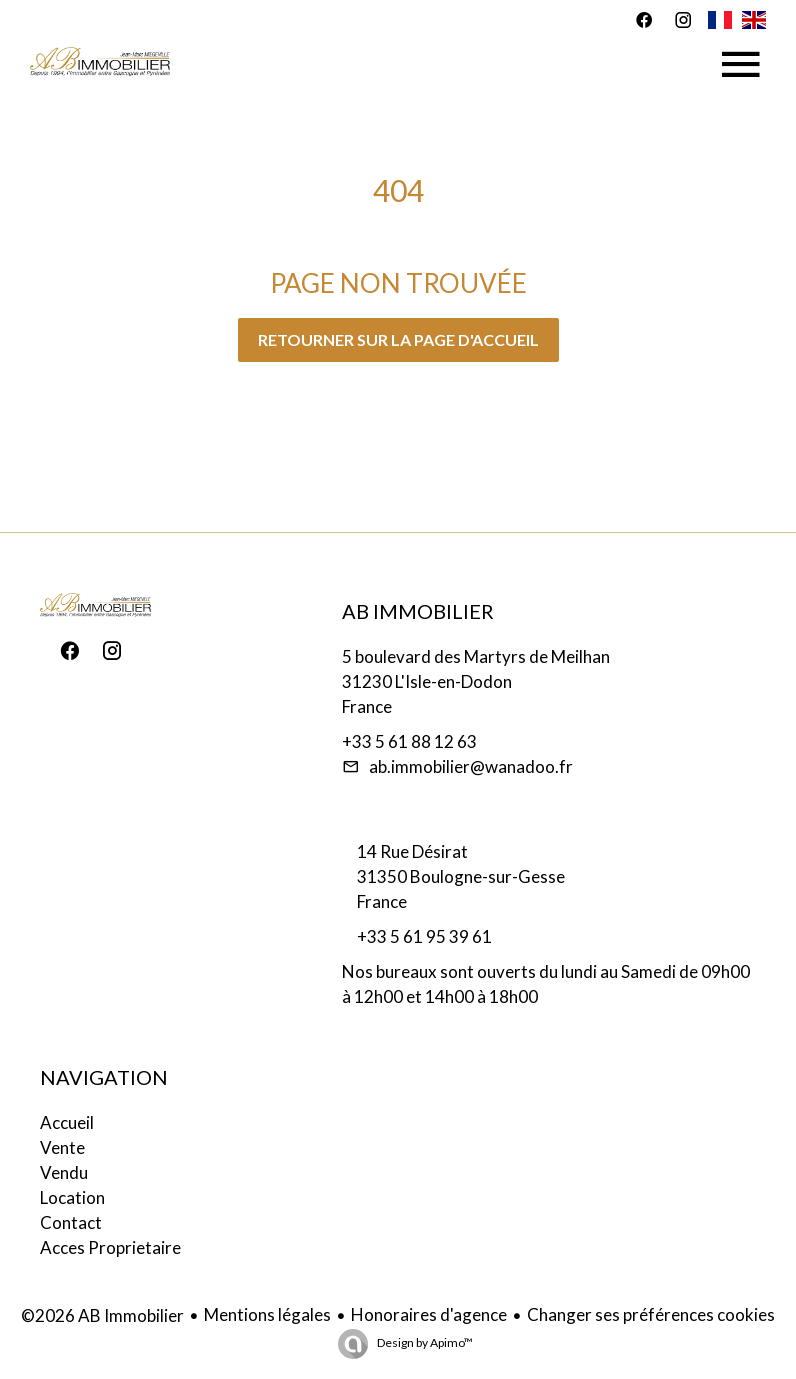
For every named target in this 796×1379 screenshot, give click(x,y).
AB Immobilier (418, 611)
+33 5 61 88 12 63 (409, 741)
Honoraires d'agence (429, 1314)
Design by (424, 1342)
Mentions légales (267, 1314)
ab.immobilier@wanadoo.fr (471, 766)
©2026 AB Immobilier (102, 1315)
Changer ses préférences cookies (651, 1314)
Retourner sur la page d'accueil (398, 339)
